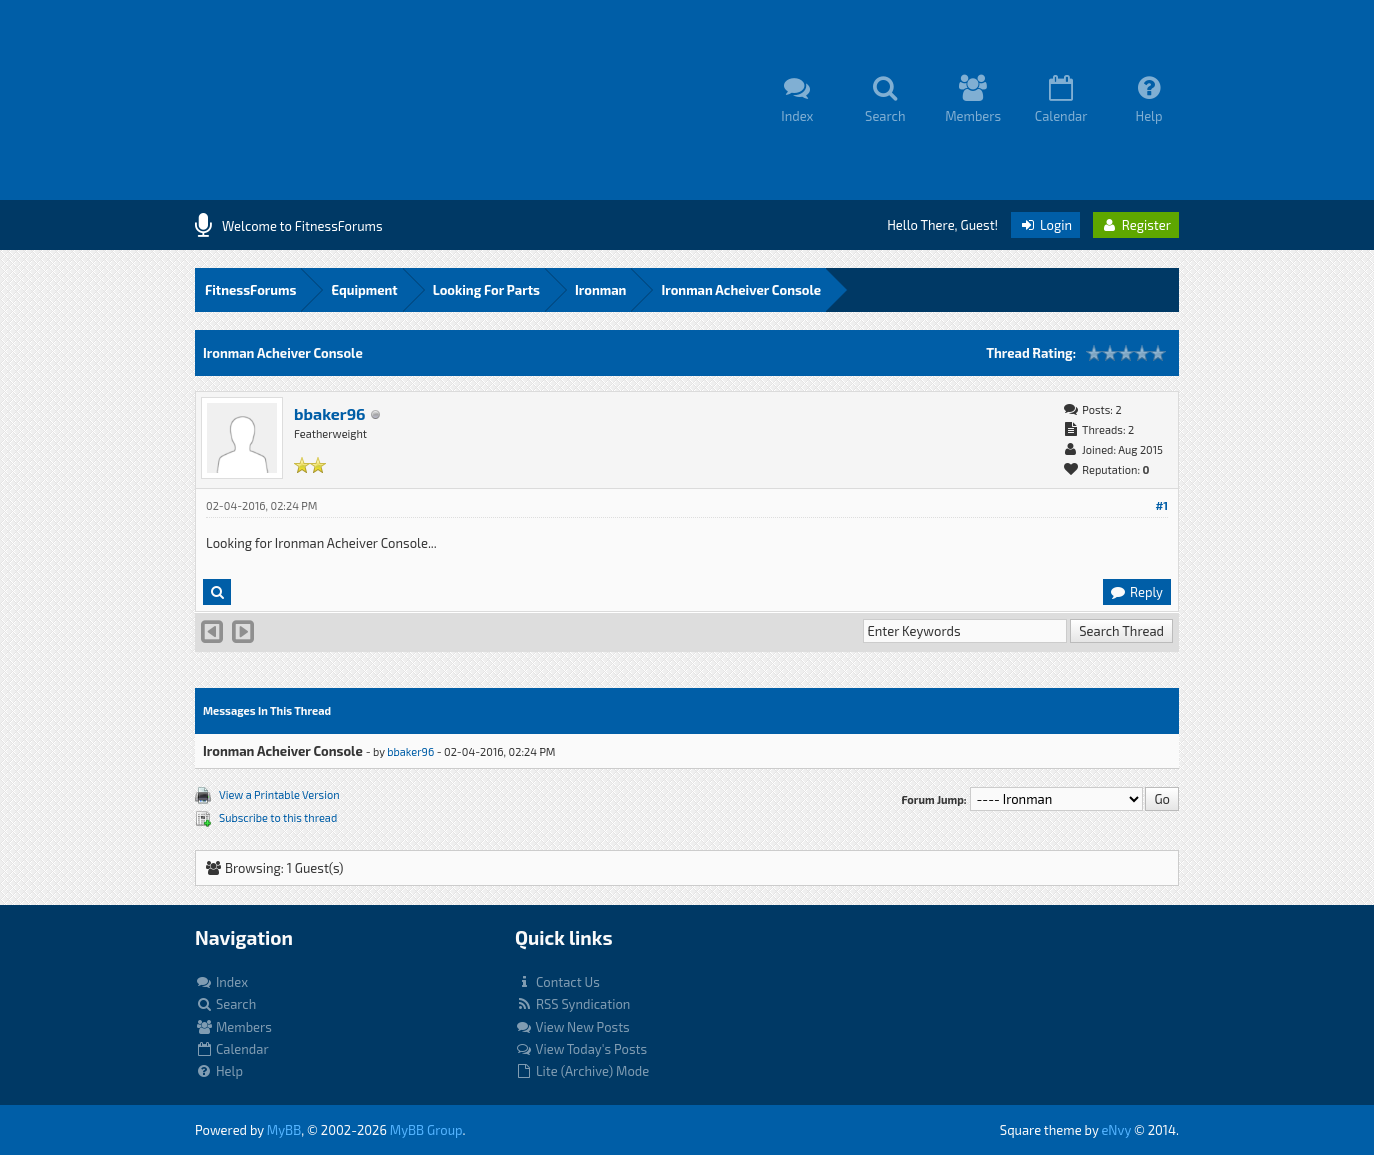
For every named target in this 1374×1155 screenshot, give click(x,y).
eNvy (1116, 1130)
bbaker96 (330, 413)
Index (221, 982)
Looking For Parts (486, 290)
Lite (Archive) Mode (582, 1071)
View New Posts (572, 1027)
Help (219, 1071)
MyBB (284, 1130)
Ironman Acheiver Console (741, 290)
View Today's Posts (581, 1049)
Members (233, 1027)
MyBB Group (426, 1130)
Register (1136, 225)
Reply (1136, 592)
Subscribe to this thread (278, 817)
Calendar (232, 1049)
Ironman (600, 290)
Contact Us (557, 982)
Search (225, 1004)
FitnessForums (250, 290)
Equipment (364, 290)
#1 (1161, 505)
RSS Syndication (572, 1004)
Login (1045, 225)
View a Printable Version (279, 794)
